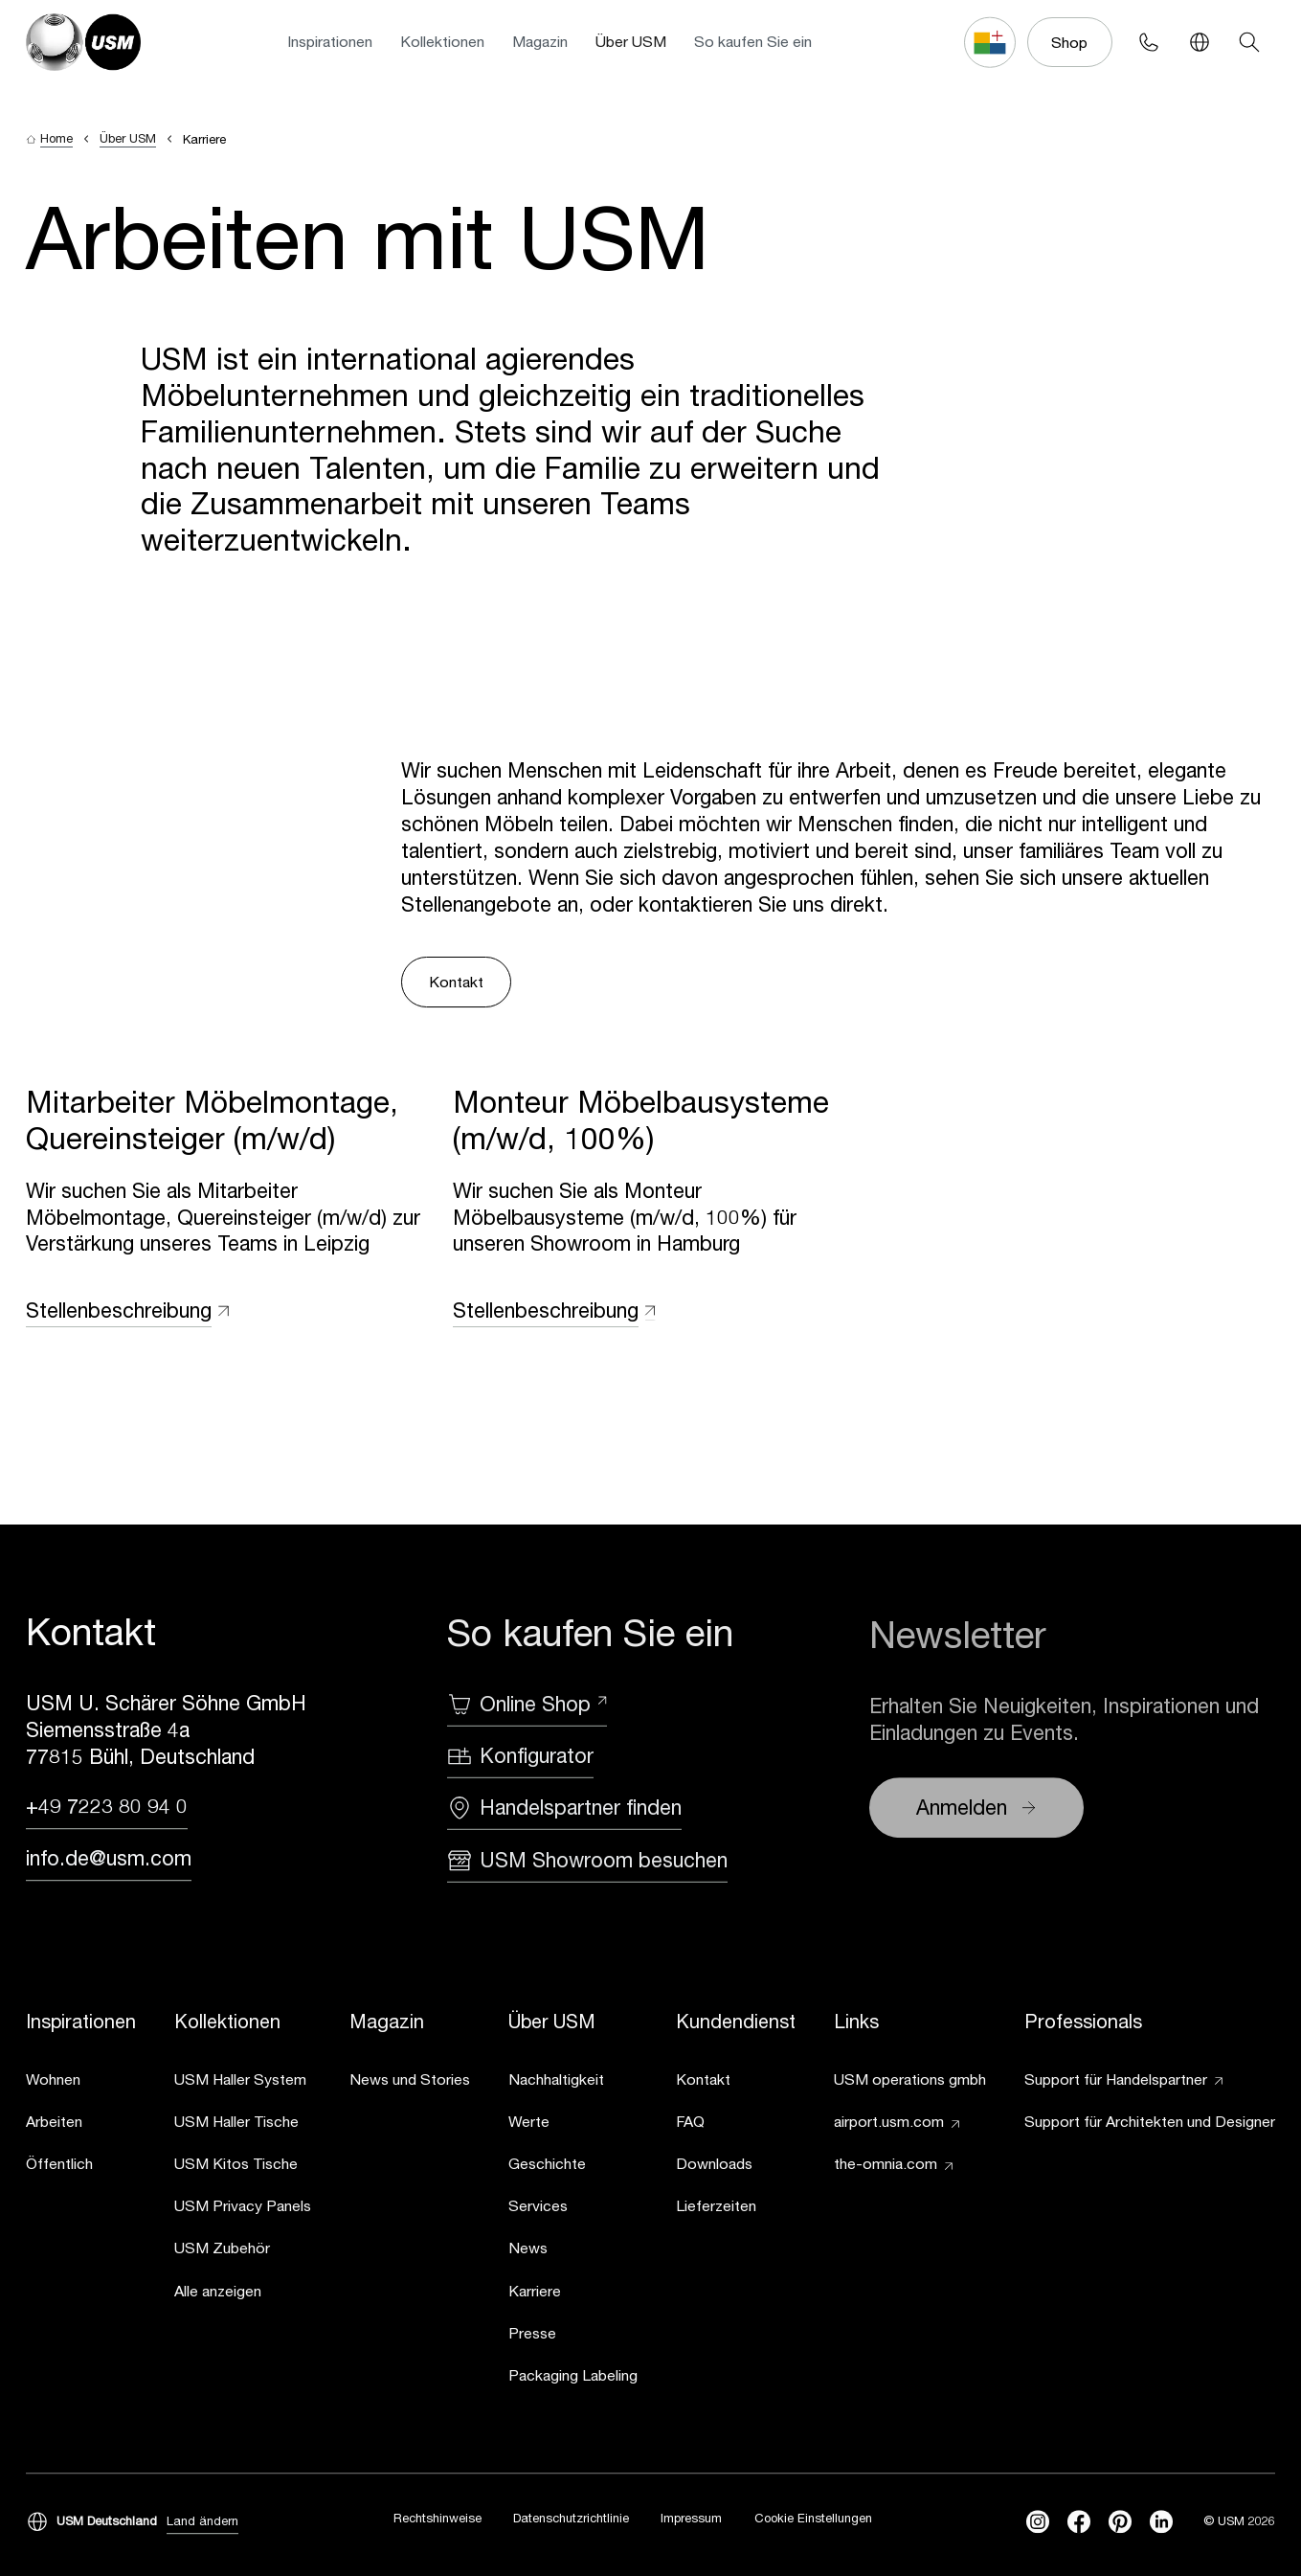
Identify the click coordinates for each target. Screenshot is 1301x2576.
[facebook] (1078, 2522)
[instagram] (1037, 2522)
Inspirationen (329, 41)
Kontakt (456, 981)
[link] (81, 2082)
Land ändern (202, 2521)
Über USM (630, 41)
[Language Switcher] (1199, 42)
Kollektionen (442, 41)
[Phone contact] (1149, 42)
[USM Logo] (83, 41)
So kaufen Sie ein (753, 41)
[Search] (1249, 42)
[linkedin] (1161, 2522)
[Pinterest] (1120, 2522)
